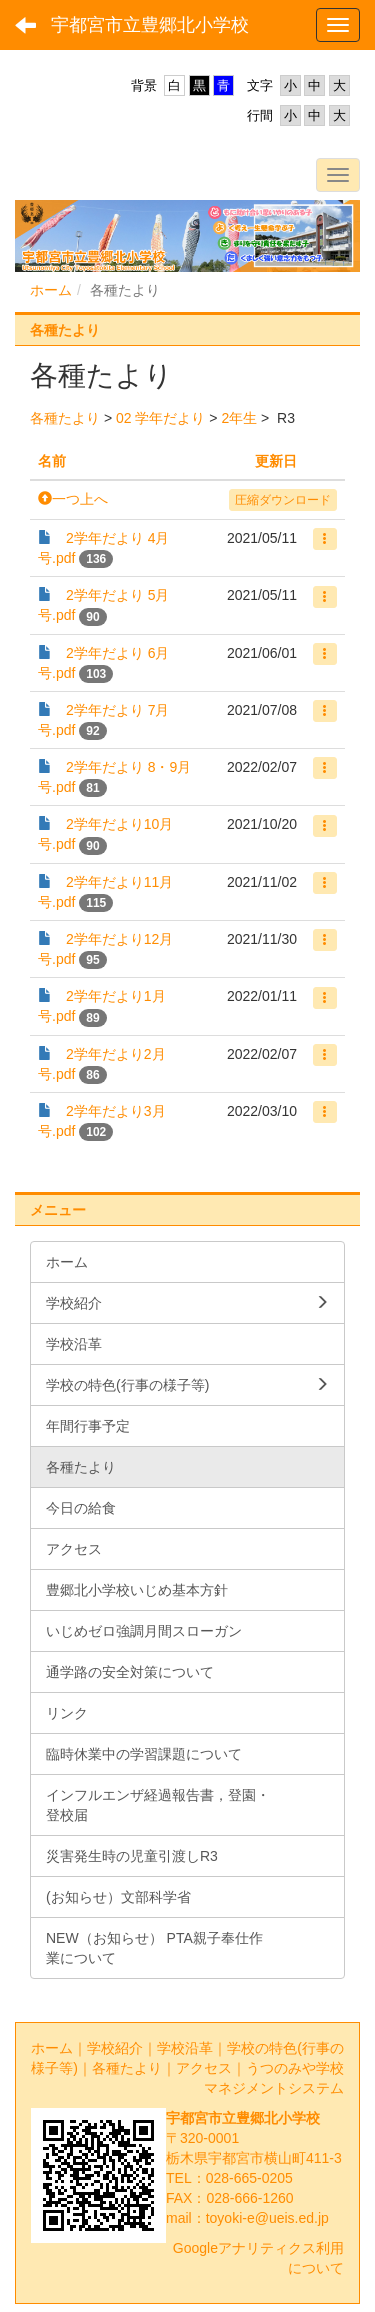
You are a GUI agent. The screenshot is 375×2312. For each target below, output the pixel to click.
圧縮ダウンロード (283, 500)
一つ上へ (73, 499)
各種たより (65, 418)
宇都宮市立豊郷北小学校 (150, 25)
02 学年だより (160, 418)
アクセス (204, 2068)
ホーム (51, 290)
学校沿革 (185, 2048)
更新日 (276, 461)
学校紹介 (115, 2048)
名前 (52, 461)
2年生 (239, 418)
